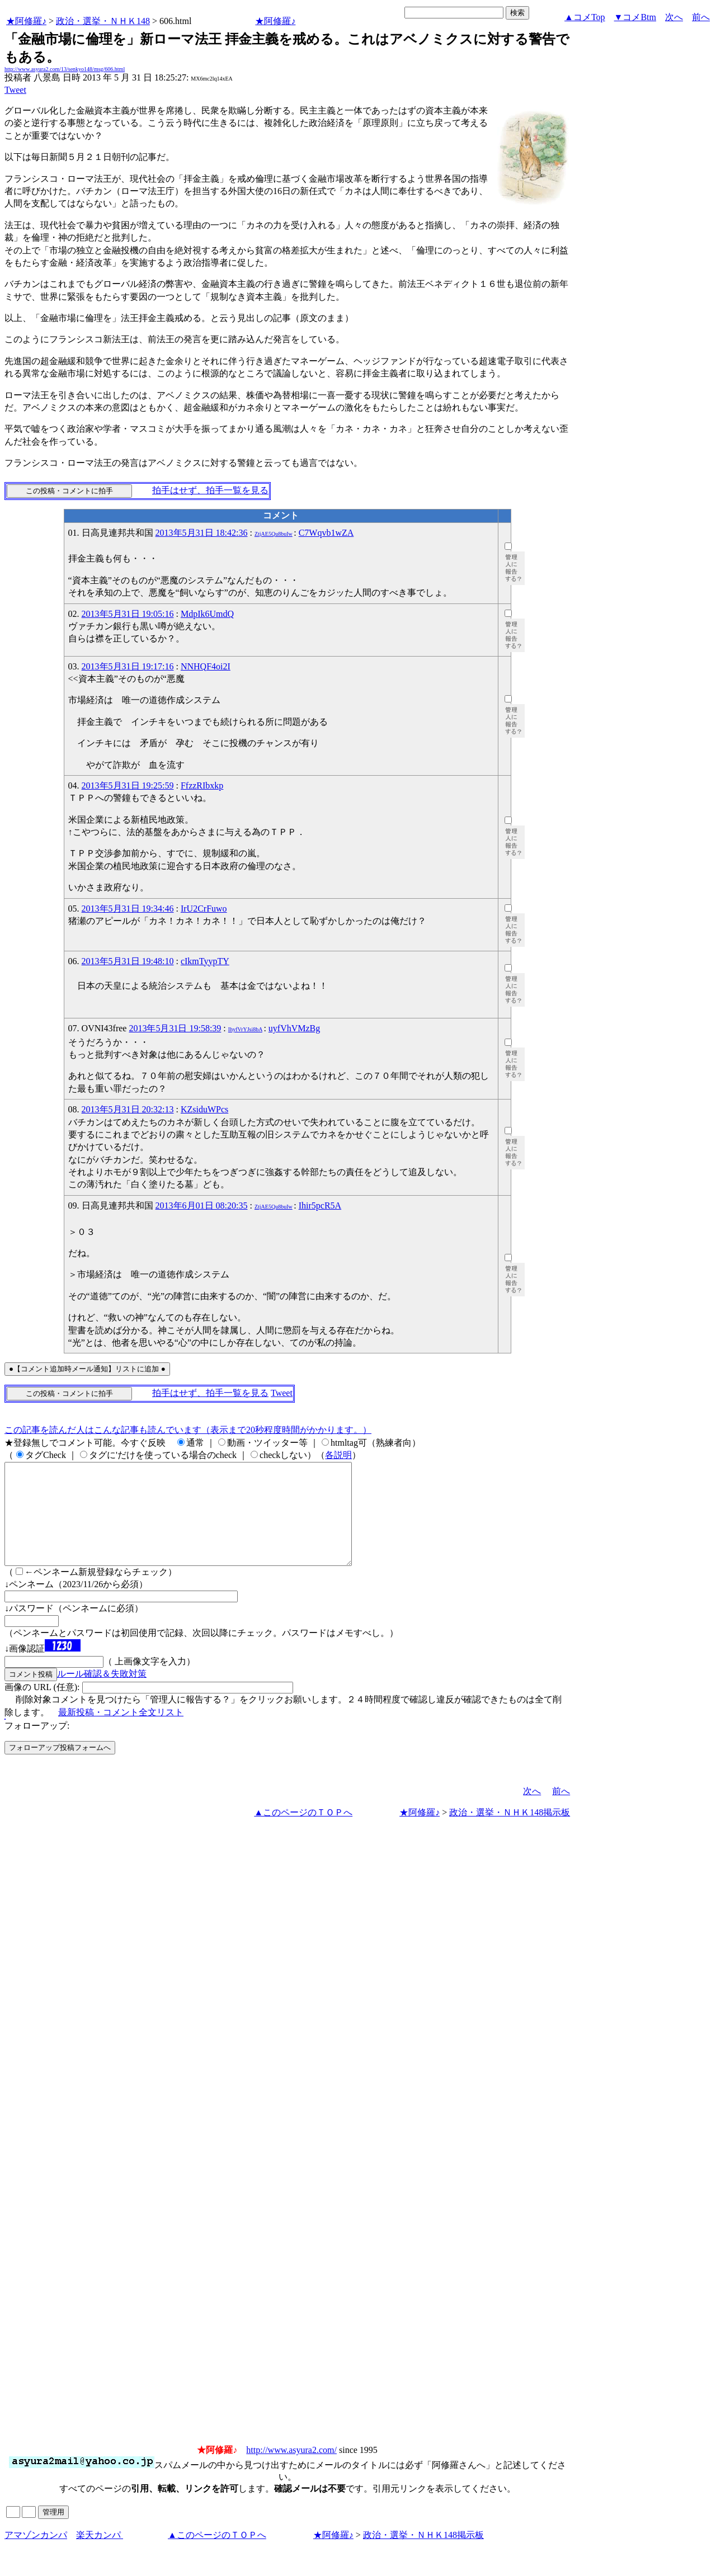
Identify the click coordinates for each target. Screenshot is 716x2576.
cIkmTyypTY (205, 961)
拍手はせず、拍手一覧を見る (210, 490)
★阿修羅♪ (26, 21)
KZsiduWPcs (204, 1109)
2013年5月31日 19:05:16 (128, 614)
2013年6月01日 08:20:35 (202, 1205)
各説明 (338, 1455)
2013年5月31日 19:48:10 (128, 961)
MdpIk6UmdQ (207, 614)
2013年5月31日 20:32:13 (128, 1109)
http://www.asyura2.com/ (291, 2470)
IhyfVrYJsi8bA (245, 1029)
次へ (674, 17)
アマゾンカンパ (35, 2555)
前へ (701, 17)
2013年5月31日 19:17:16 (128, 666)
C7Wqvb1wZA (326, 532)
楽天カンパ (99, 2555)
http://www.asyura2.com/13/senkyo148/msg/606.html (64, 69)
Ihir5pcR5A (320, 1205)
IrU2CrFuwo (204, 908)
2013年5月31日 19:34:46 (128, 908)
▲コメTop (584, 17)
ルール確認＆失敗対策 (102, 1694)
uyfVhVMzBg (294, 1028)
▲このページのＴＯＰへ (303, 1832)
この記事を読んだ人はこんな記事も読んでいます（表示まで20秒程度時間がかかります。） (187, 1430)
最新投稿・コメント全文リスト (120, 1732)
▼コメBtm (635, 17)
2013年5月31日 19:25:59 (128, 785)
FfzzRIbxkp (202, 785)
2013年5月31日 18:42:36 (202, 532)
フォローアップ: (36, 1746)
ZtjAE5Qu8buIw (274, 534)
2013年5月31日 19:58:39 (175, 1028)
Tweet (15, 90)
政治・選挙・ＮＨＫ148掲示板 (509, 1832)
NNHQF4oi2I (205, 666)
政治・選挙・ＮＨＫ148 (103, 21)
